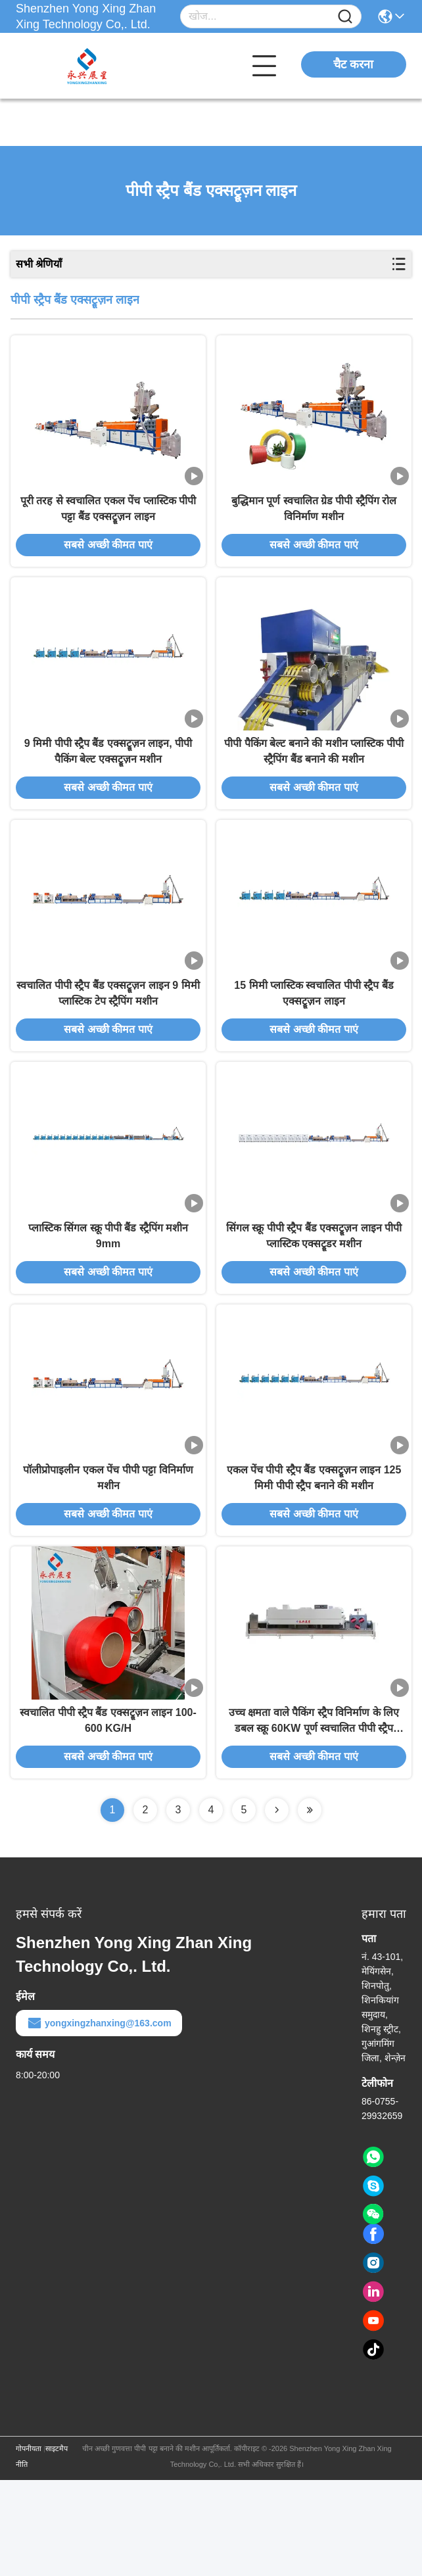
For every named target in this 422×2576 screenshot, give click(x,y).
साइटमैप (56, 2544)
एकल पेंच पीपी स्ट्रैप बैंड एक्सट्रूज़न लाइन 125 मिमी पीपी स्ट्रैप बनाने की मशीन (314, 1557)
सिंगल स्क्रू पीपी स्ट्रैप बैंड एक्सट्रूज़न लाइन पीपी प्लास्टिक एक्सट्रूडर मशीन (314, 1299)
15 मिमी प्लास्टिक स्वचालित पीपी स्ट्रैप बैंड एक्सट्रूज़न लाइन (313, 1041)
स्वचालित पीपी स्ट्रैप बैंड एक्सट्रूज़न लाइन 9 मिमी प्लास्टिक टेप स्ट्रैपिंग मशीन (107, 1041)
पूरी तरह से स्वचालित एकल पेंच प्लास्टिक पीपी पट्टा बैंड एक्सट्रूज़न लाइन (108, 525)
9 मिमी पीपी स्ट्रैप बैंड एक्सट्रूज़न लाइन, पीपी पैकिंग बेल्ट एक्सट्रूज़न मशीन (108, 783)
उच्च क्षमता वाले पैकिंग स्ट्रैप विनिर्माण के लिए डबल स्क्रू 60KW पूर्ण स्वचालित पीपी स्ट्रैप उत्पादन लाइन (314, 1817)
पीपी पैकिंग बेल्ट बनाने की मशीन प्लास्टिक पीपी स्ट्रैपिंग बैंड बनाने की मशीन (313, 783)
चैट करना (353, 64)
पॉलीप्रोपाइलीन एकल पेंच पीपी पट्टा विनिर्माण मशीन (108, 1557)
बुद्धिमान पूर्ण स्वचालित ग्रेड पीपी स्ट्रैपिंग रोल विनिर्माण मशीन (314, 525)
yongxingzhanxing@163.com (99, 2119)
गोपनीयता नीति (28, 2552)
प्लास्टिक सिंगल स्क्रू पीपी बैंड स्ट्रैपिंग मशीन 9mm (108, 1299)
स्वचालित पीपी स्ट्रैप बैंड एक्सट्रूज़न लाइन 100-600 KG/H (108, 1816)
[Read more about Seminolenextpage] (277, 1906)
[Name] (345, 17)
